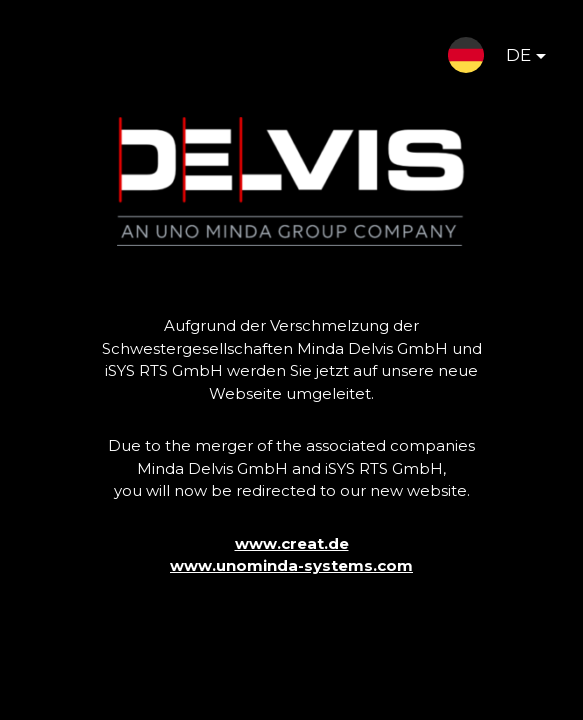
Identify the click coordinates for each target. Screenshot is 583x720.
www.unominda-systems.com (291, 565)
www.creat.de (292, 543)
